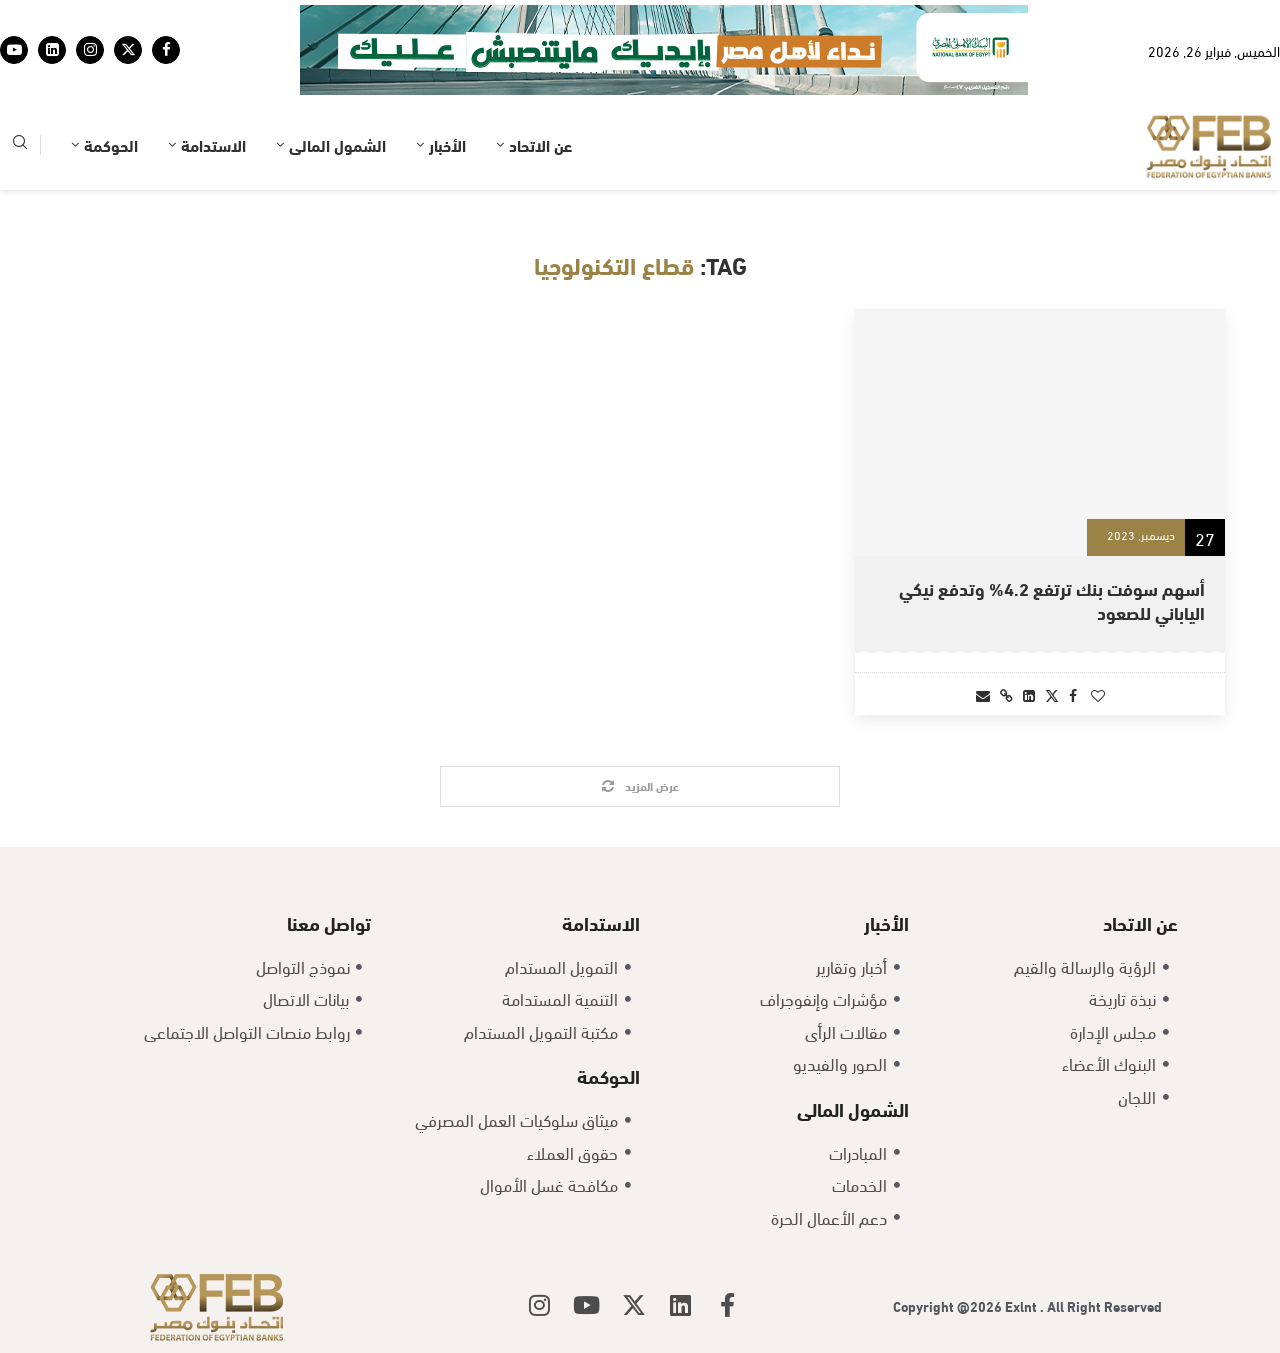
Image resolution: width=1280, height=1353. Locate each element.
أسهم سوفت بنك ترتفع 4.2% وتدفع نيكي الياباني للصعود (1052, 599)
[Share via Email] (983, 694)
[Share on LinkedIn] (1029, 694)
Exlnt (1022, 1305)
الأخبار (447, 144)
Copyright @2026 (949, 1305)
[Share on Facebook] (1073, 694)
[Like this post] (1098, 694)
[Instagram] (90, 50)
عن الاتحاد (540, 144)
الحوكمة (111, 144)
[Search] (20, 145)
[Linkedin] (52, 50)
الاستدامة (213, 144)
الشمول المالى (337, 144)
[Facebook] (166, 50)
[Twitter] (128, 50)
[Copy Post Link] (1006, 694)
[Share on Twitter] (1052, 694)
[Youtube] (14, 50)
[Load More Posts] (640, 786)
